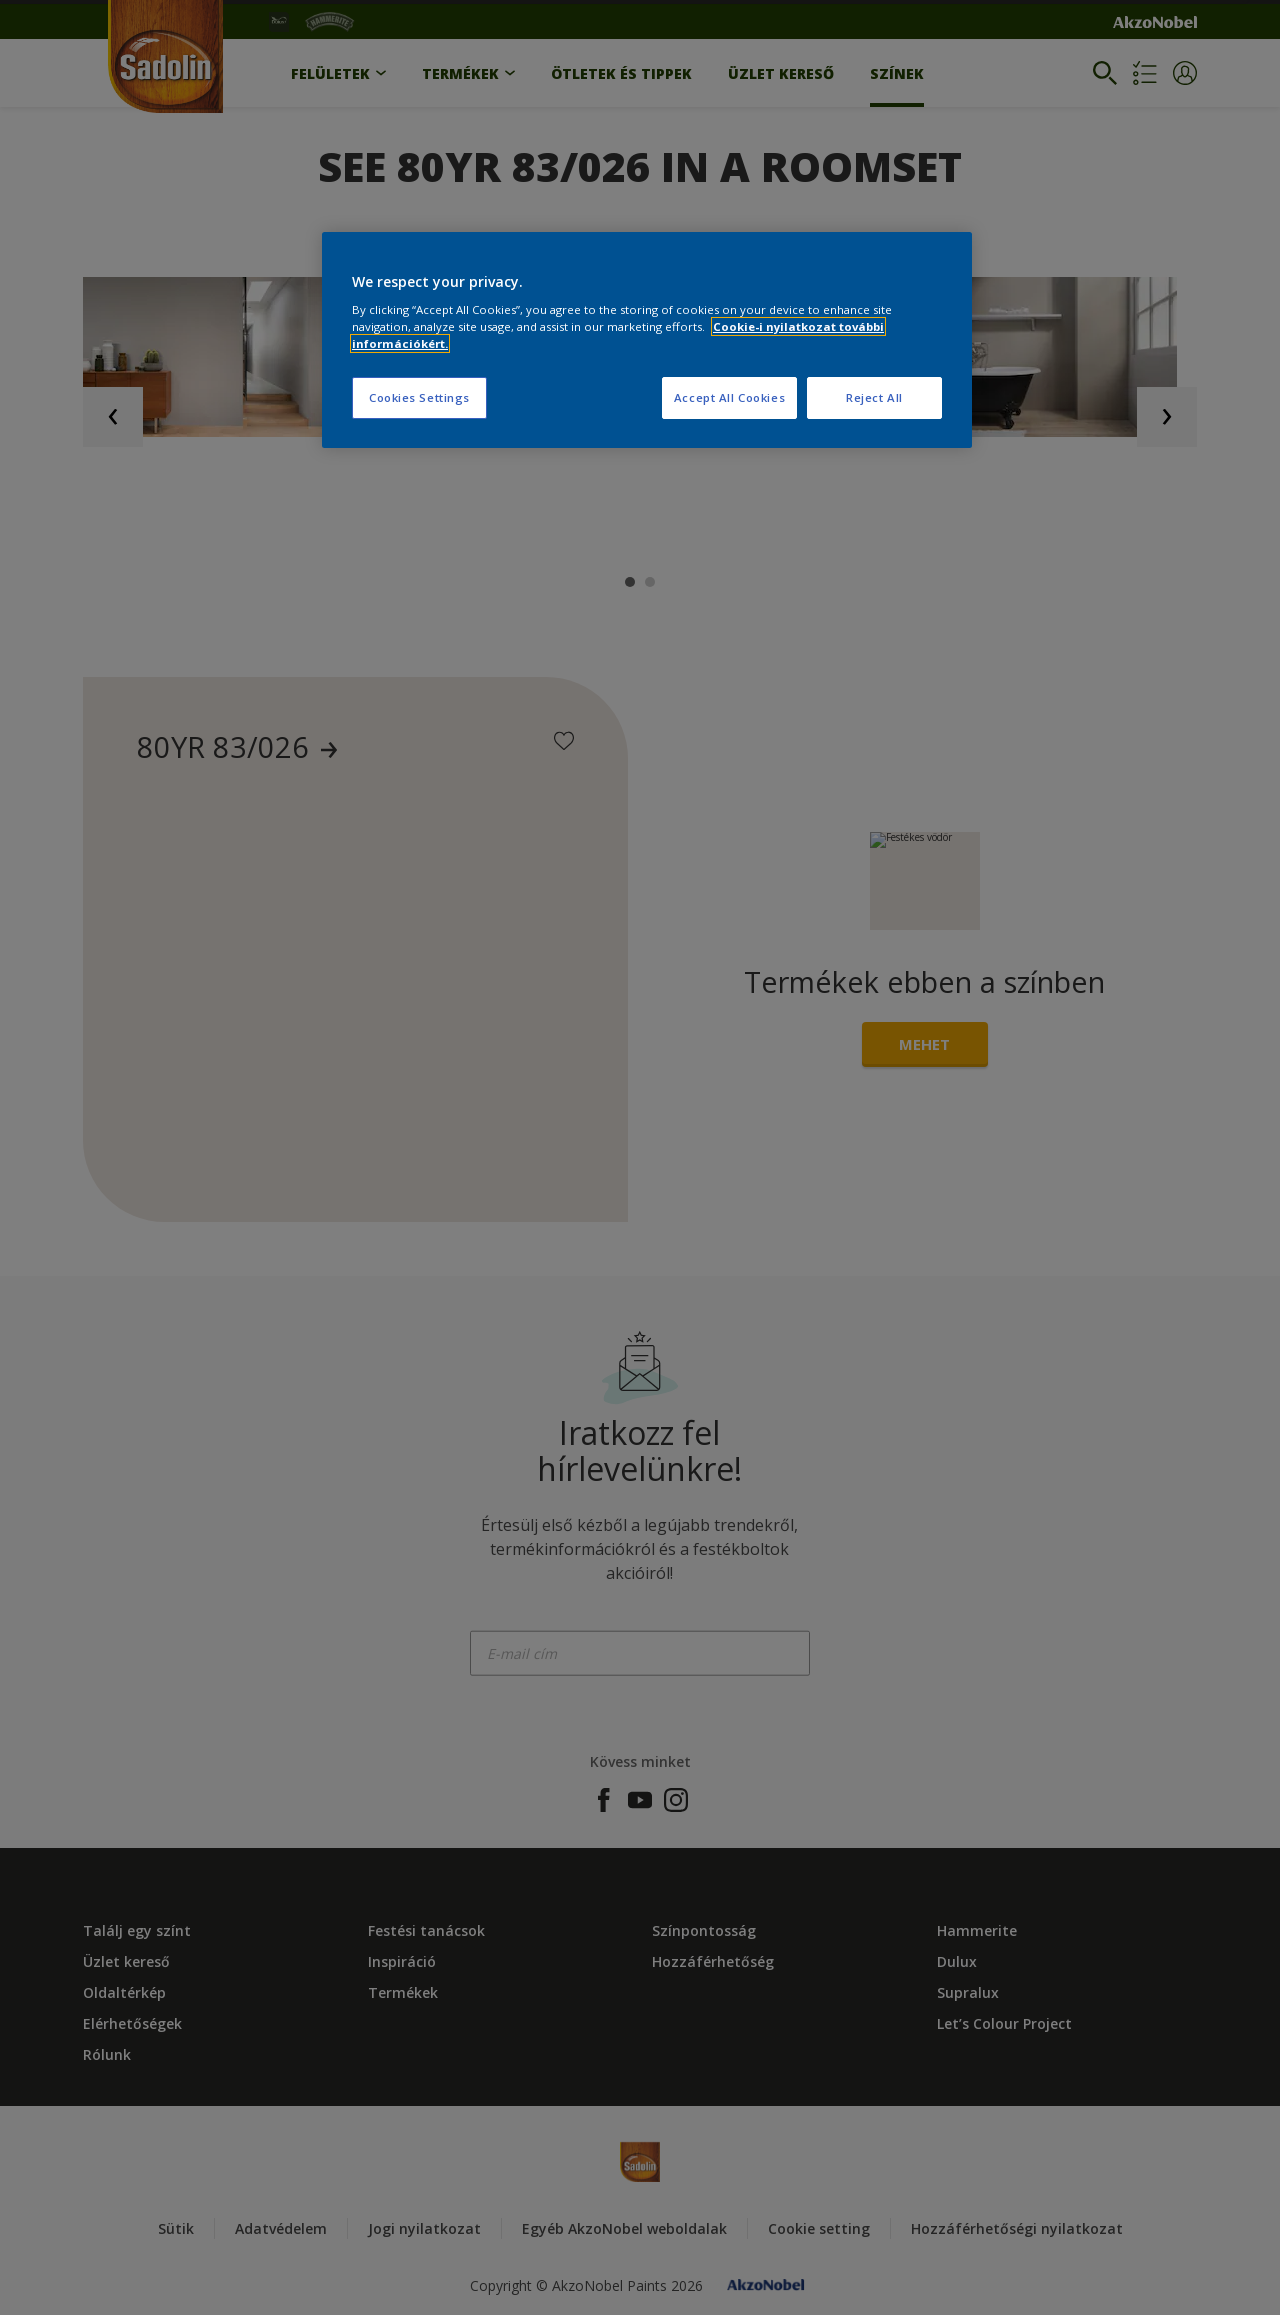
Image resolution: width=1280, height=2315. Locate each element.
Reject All (874, 397)
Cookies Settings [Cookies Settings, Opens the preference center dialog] (419, 397)
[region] (647, 340)
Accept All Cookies (729, 397)
